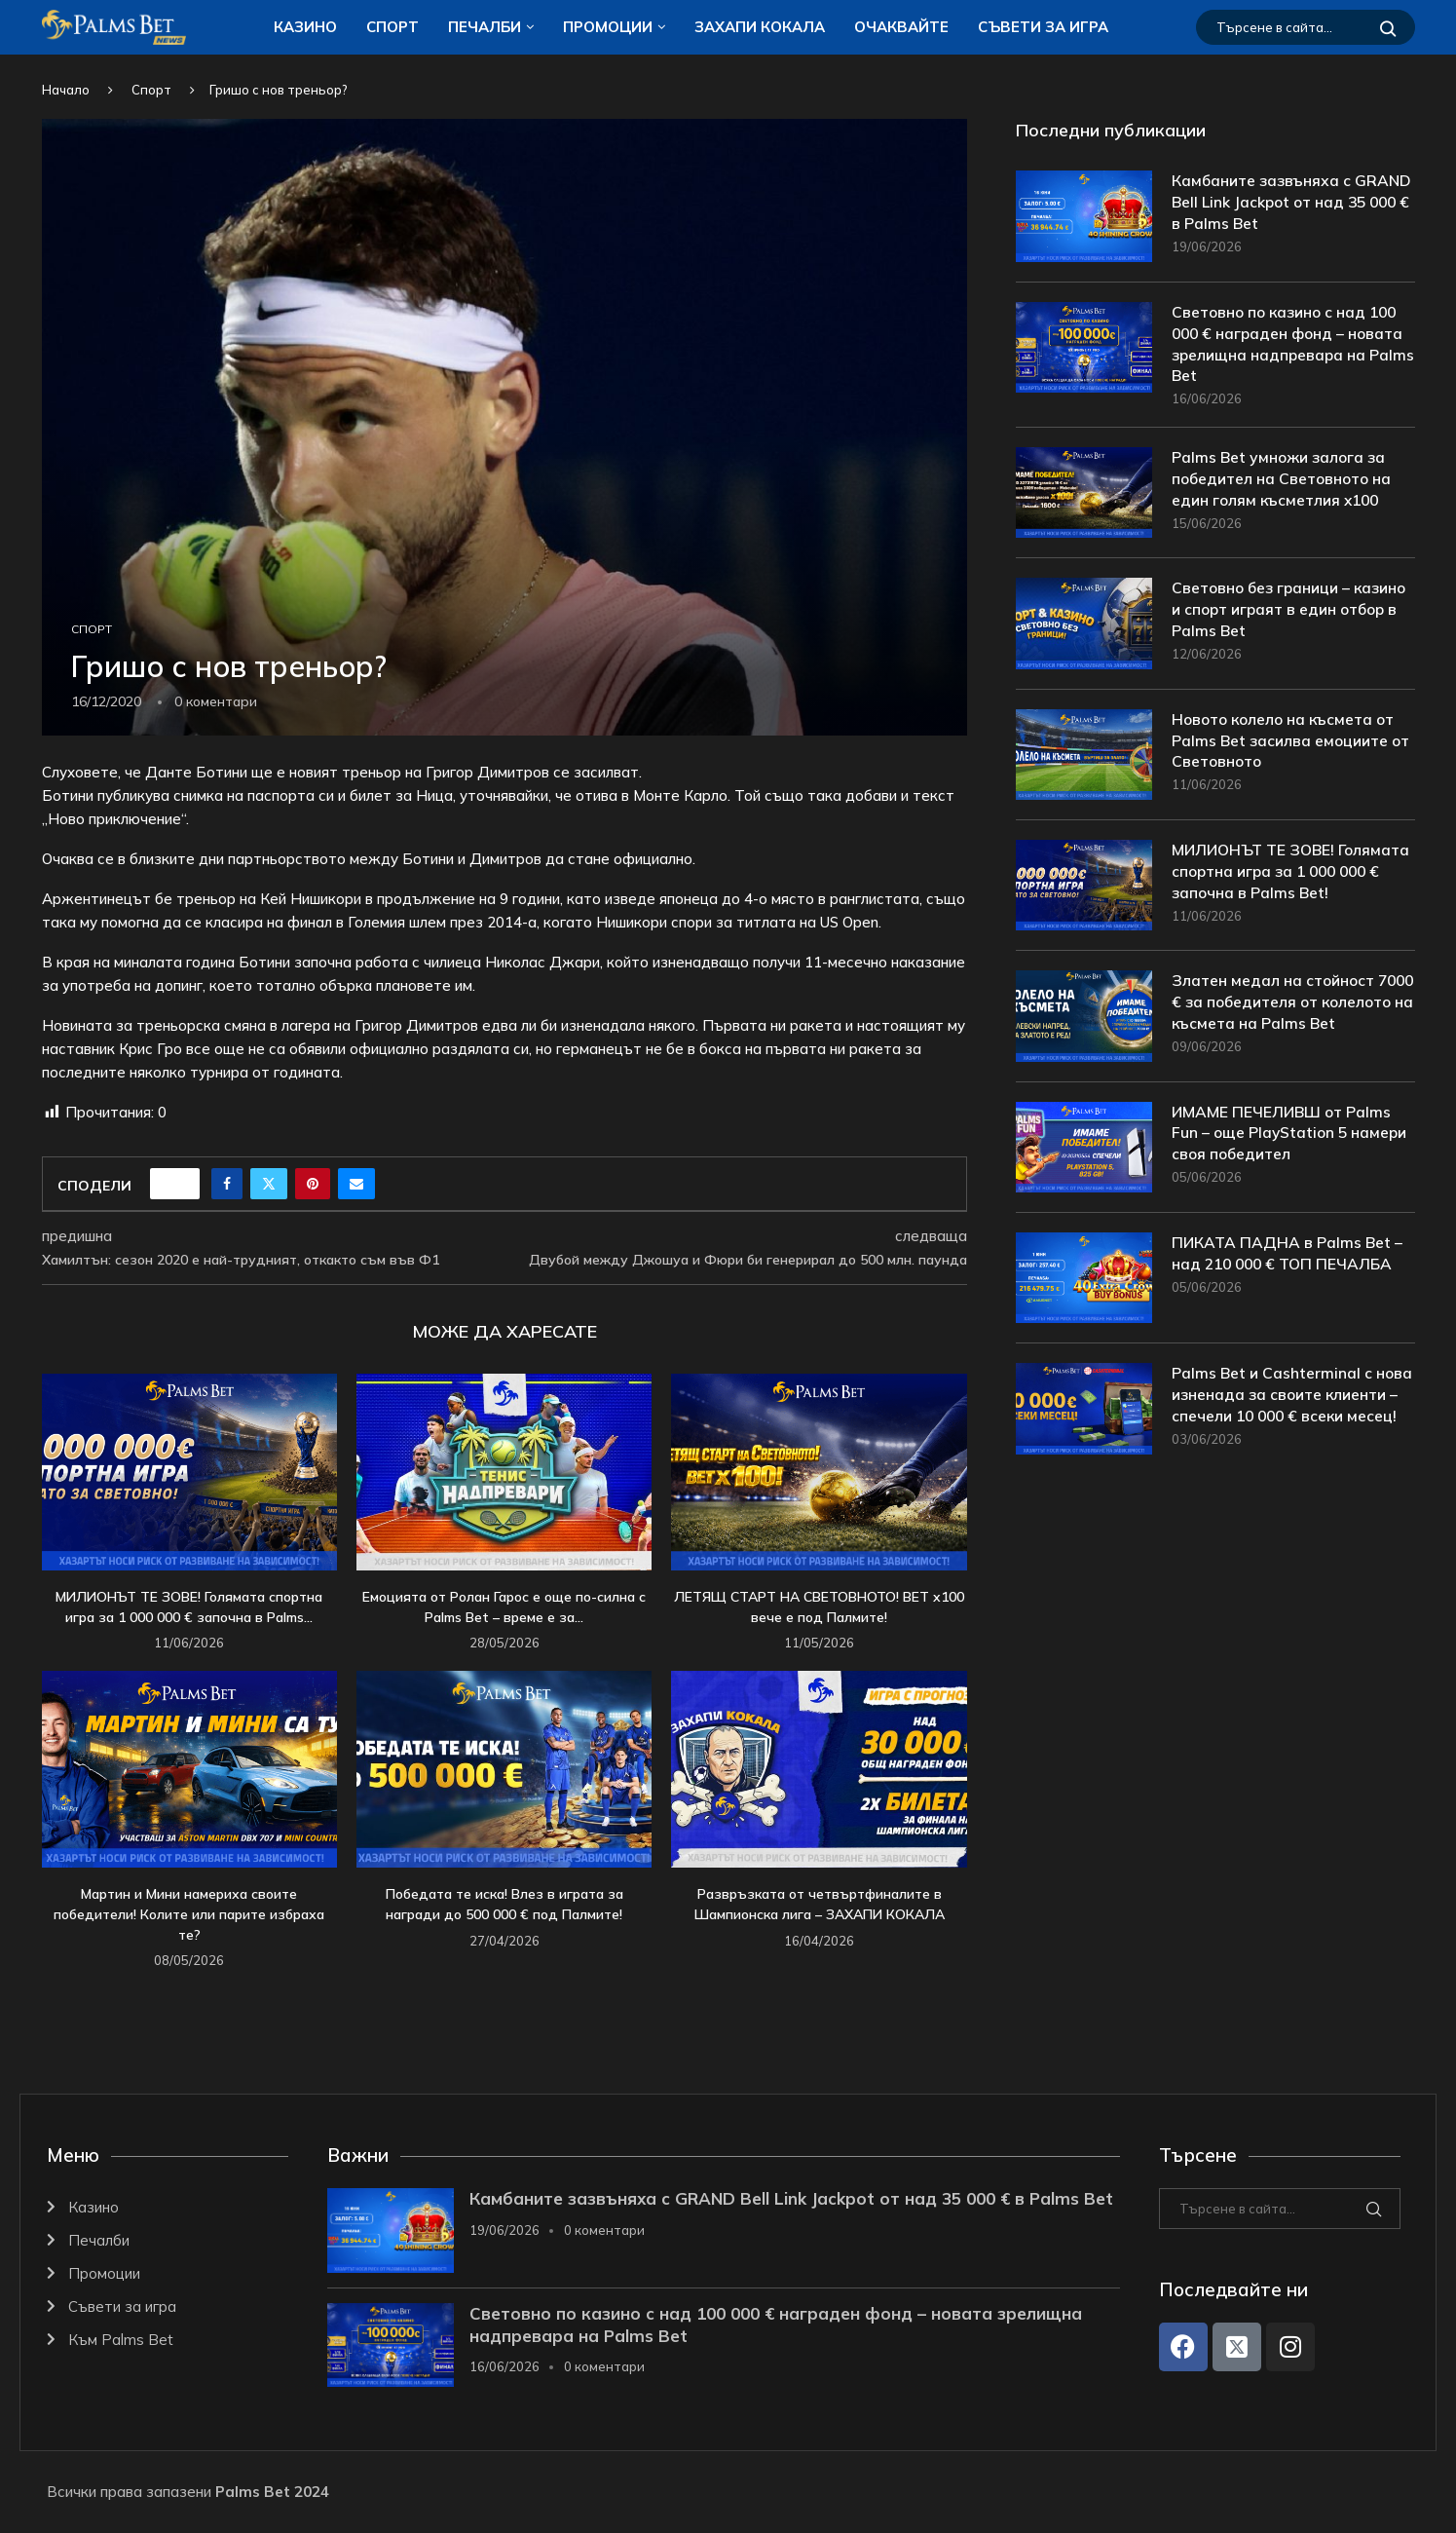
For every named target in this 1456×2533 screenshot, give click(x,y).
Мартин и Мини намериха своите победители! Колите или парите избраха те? (189, 1914)
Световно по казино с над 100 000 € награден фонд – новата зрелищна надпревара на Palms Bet (1290, 345)
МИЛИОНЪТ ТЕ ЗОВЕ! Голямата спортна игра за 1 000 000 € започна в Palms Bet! (1291, 874)
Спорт (392, 27)
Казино (305, 27)
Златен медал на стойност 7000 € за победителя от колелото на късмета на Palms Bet (1289, 1015)
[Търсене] (1305, 27)
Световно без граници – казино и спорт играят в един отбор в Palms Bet (1292, 612)
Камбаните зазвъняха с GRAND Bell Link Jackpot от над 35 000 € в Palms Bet (1290, 203)
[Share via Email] (356, 1183)
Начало (66, 89)
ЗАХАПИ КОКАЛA (759, 27)
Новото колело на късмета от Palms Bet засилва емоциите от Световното (1292, 743)
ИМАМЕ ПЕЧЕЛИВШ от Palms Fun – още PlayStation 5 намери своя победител (1291, 1152)
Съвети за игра (1043, 27)
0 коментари (604, 2230)
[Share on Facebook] (227, 1183)
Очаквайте (901, 27)
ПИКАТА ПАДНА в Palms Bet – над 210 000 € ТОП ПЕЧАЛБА (1287, 1272)
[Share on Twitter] (268, 1183)
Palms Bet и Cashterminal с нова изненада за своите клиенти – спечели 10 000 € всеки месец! (1292, 1414)
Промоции (608, 27)
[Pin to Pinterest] (312, 1183)
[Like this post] (181, 1183)
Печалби (484, 27)
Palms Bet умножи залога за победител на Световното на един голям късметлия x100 (1284, 481)
